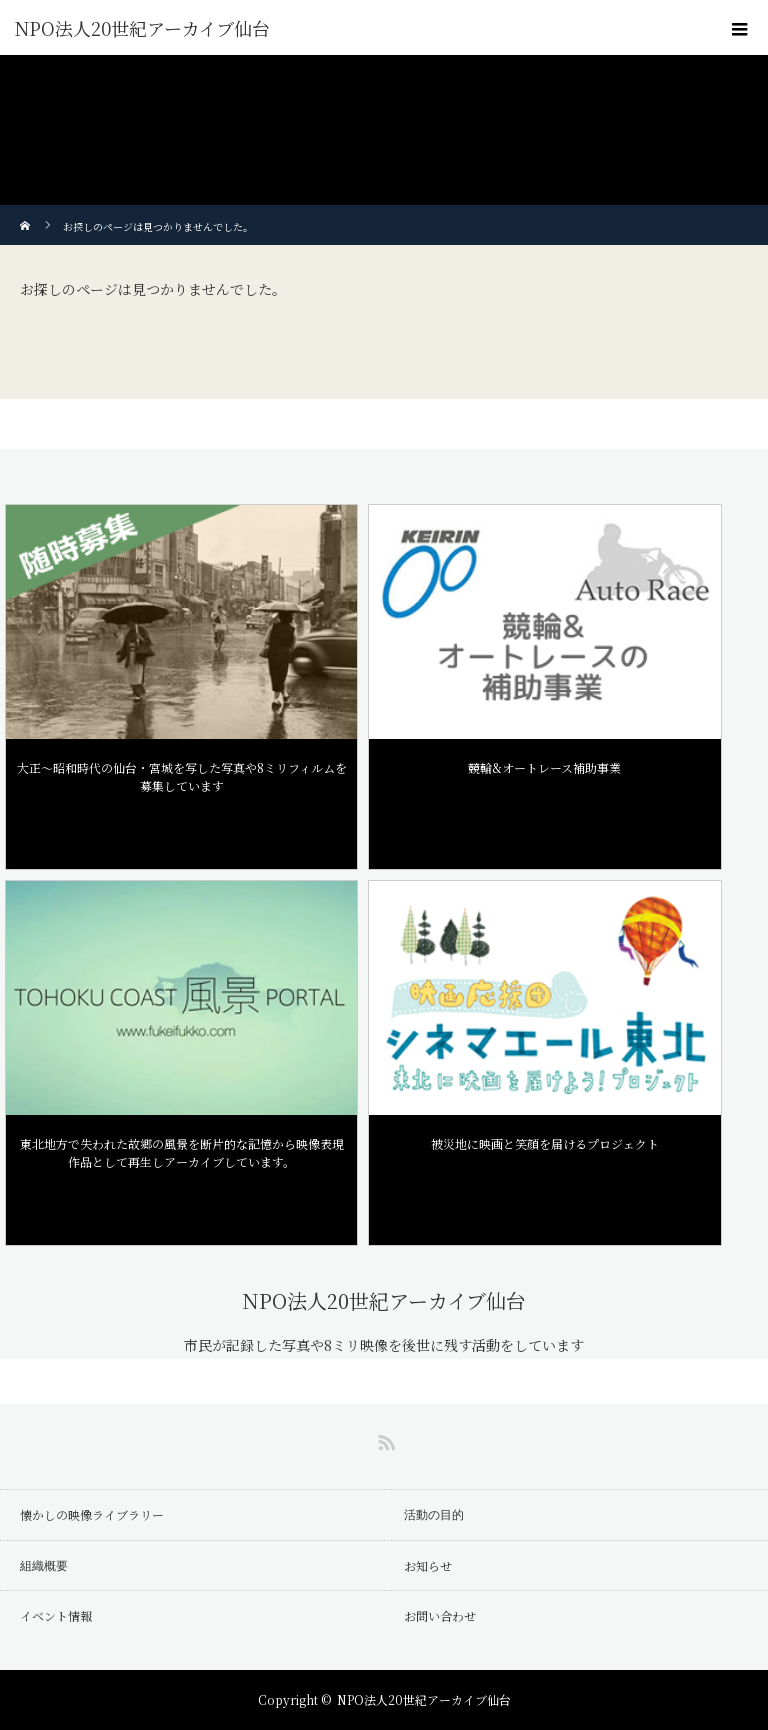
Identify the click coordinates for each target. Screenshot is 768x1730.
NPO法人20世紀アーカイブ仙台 (142, 28)
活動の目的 (434, 1514)
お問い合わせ (440, 1615)
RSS (384, 1439)
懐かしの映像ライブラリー (92, 1514)
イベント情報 (56, 1615)
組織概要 (44, 1565)
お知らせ (428, 1565)
